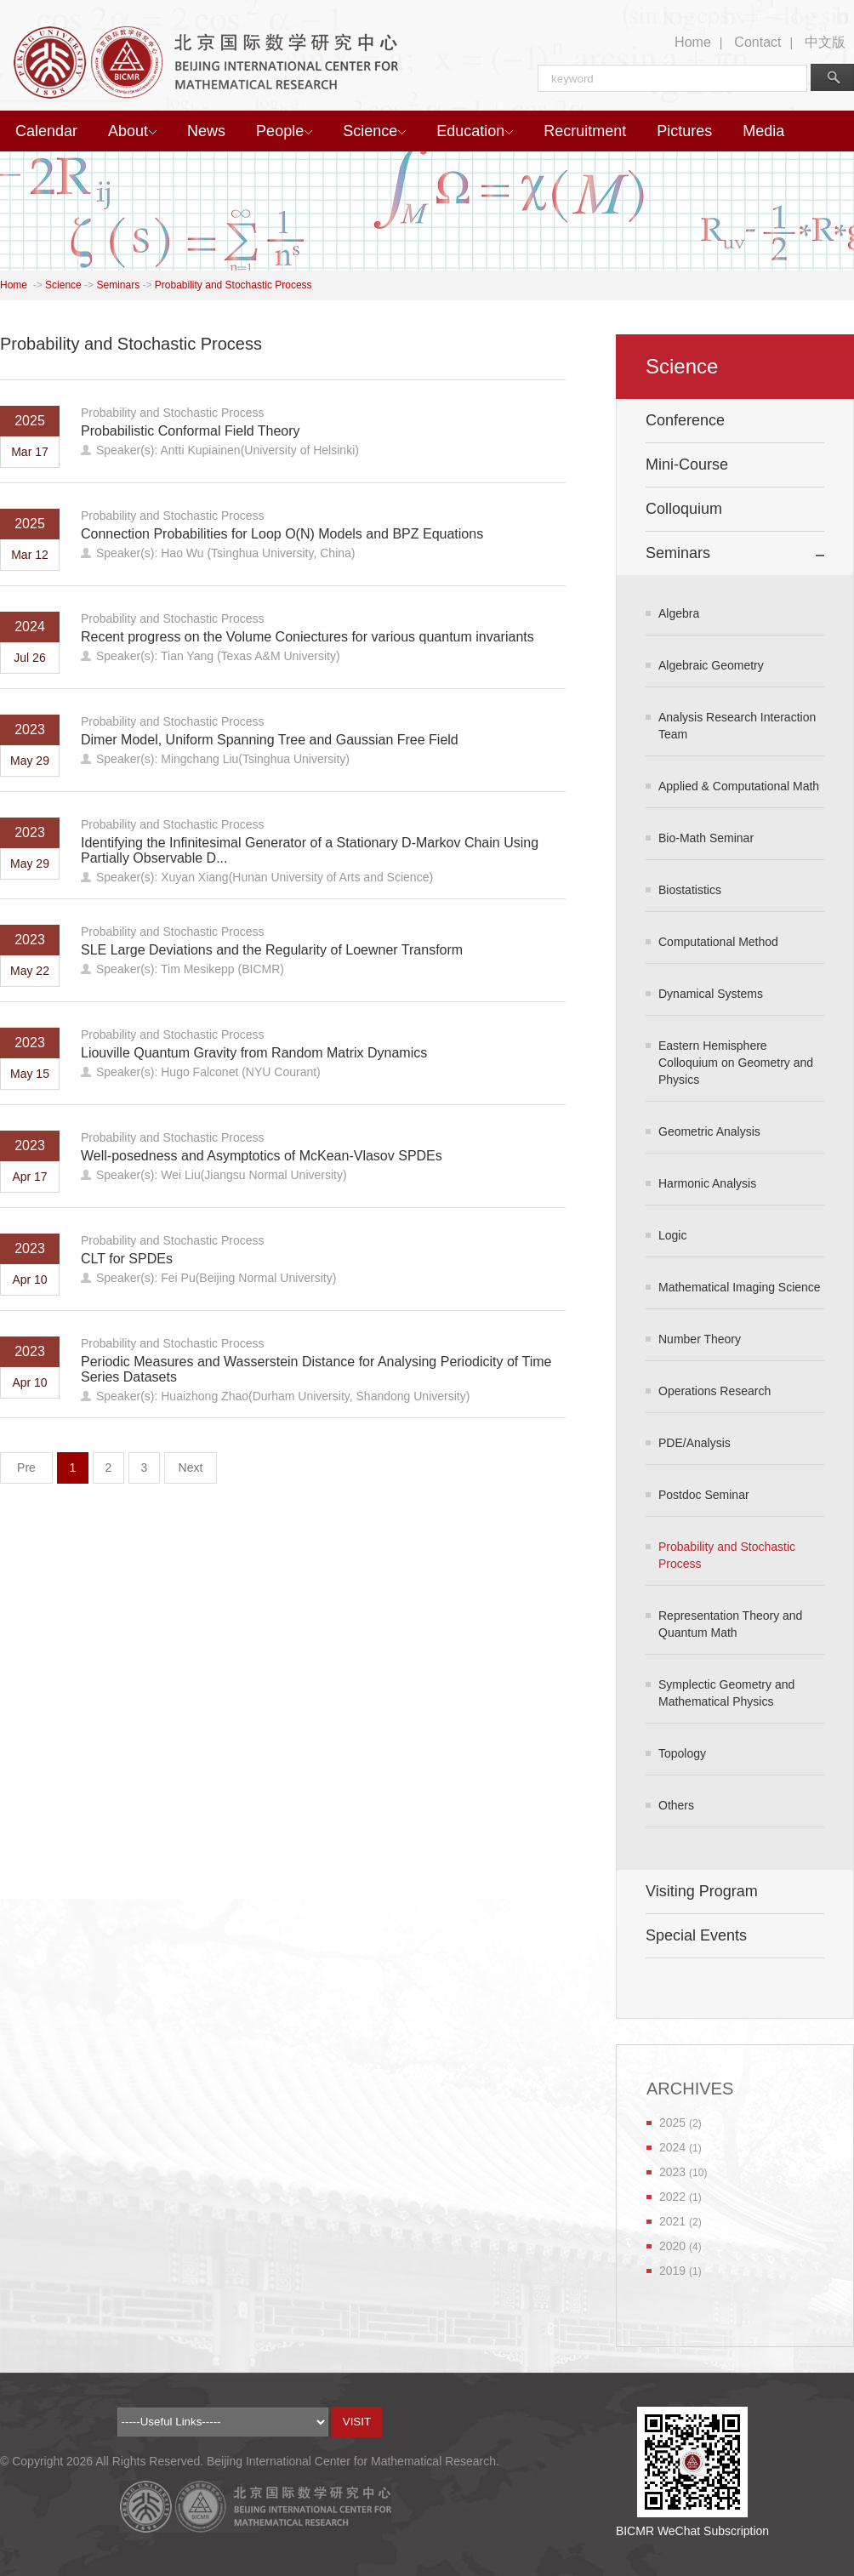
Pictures (684, 131)
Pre (26, 1467)
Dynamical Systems (710, 993)
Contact (757, 42)
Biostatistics (689, 890)
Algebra (678, 613)
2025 (672, 2122)
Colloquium (684, 508)
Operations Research (714, 1391)
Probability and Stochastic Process (233, 285)
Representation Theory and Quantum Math (730, 1624)
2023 (672, 2172)
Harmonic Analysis (707, 1183)
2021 (672, 2221)
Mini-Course (687, 464)
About (132, 131)
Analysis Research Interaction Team (737, 725)
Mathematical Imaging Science (739, 1287)
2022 (672, 2196)
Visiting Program (702, 1891)
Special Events (696, 1935)
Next (191, 1467)
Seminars (117, 285)
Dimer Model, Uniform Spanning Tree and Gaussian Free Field (269, 739)
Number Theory (699, 1339)
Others (676, 1805)
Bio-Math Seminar (706, 838)
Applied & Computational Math (738, 786)
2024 (672, 2147)
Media (763, 131)
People (284, 131)
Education (474, 131)
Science (374, 131)
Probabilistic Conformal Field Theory (190, 431)
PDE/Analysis (694, 1443)
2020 (672, 2246)
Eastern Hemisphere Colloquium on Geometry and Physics (735, 1062)
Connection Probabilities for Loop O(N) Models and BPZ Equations (282, 534)
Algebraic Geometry (711, 665)
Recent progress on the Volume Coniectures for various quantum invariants (307, 637)
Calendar (46, 131)
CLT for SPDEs (127, 1258)
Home (693, 42)
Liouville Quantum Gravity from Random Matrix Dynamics (254, 1053)
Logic (672, 1235)
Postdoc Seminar (703, 1495)
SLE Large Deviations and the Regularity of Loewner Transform (272, 950)
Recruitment (585, 131)
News (206, 131)
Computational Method (718, 942)
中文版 (825, 42)
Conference (685, 420)
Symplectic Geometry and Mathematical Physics (726, 1693)
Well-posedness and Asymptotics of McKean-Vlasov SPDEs (261, 1155)
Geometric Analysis (709, 1131)
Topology (682, 1753)
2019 (672, 2270)
